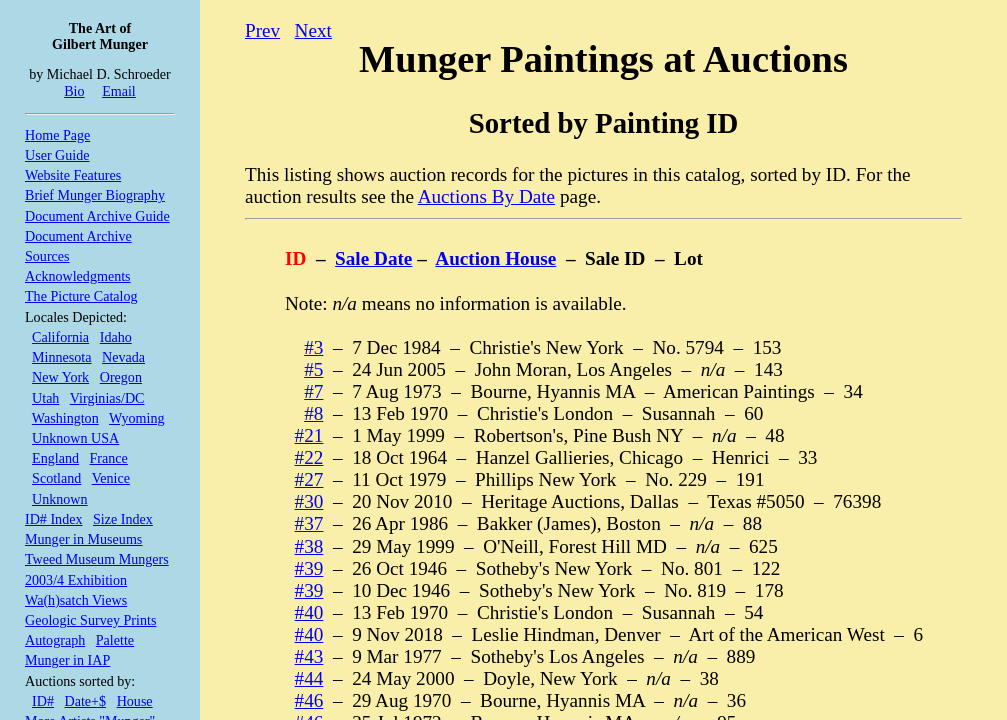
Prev (262, 30)
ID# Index (53, 519)
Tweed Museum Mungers (97, 559)
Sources (47, 256)
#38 (309, 546)
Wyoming (136, 418)
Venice (111, 478)
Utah (45, 398)
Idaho (116, 337)
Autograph (55, 640)
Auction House (495, 258)
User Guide (57, 155)
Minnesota (61, 357)
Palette (115, 640)
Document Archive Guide (97, 216)
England (55, 458)
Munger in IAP (67, 660)
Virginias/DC (107, 398)
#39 (309, 568)
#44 (309, 678)
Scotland (56, 478)
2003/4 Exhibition (76, 580)
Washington (65, 418)
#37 (309, 523)
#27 (309, 479)
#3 (313, 347)
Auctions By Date (487, 196)
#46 (309, 700)
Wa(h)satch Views (76, 600)
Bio (74, 91)
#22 (309, 457)
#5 (313, 369)
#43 (309, 656)
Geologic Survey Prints (90, 620)
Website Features (73, 175)
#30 (309, 501)
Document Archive (78, 236)
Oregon (121, 377)
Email (119, 91)
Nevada (123, 357)
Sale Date (373, 258)
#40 (309, 612)
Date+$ (86, 701)
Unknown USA (75, 438)
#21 (309, 435)
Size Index (123, 519)
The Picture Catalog (81, 296)
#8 (313, 413)
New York (60, 377)
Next (313, 30)
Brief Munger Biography (95, 195)
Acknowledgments (78, 276)
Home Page (57, 135)
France (109, 458)
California (60, 337)
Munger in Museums (83, 539)
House (135, 701)
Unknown (60, 499)
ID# (43, 701)
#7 (313, 391)
